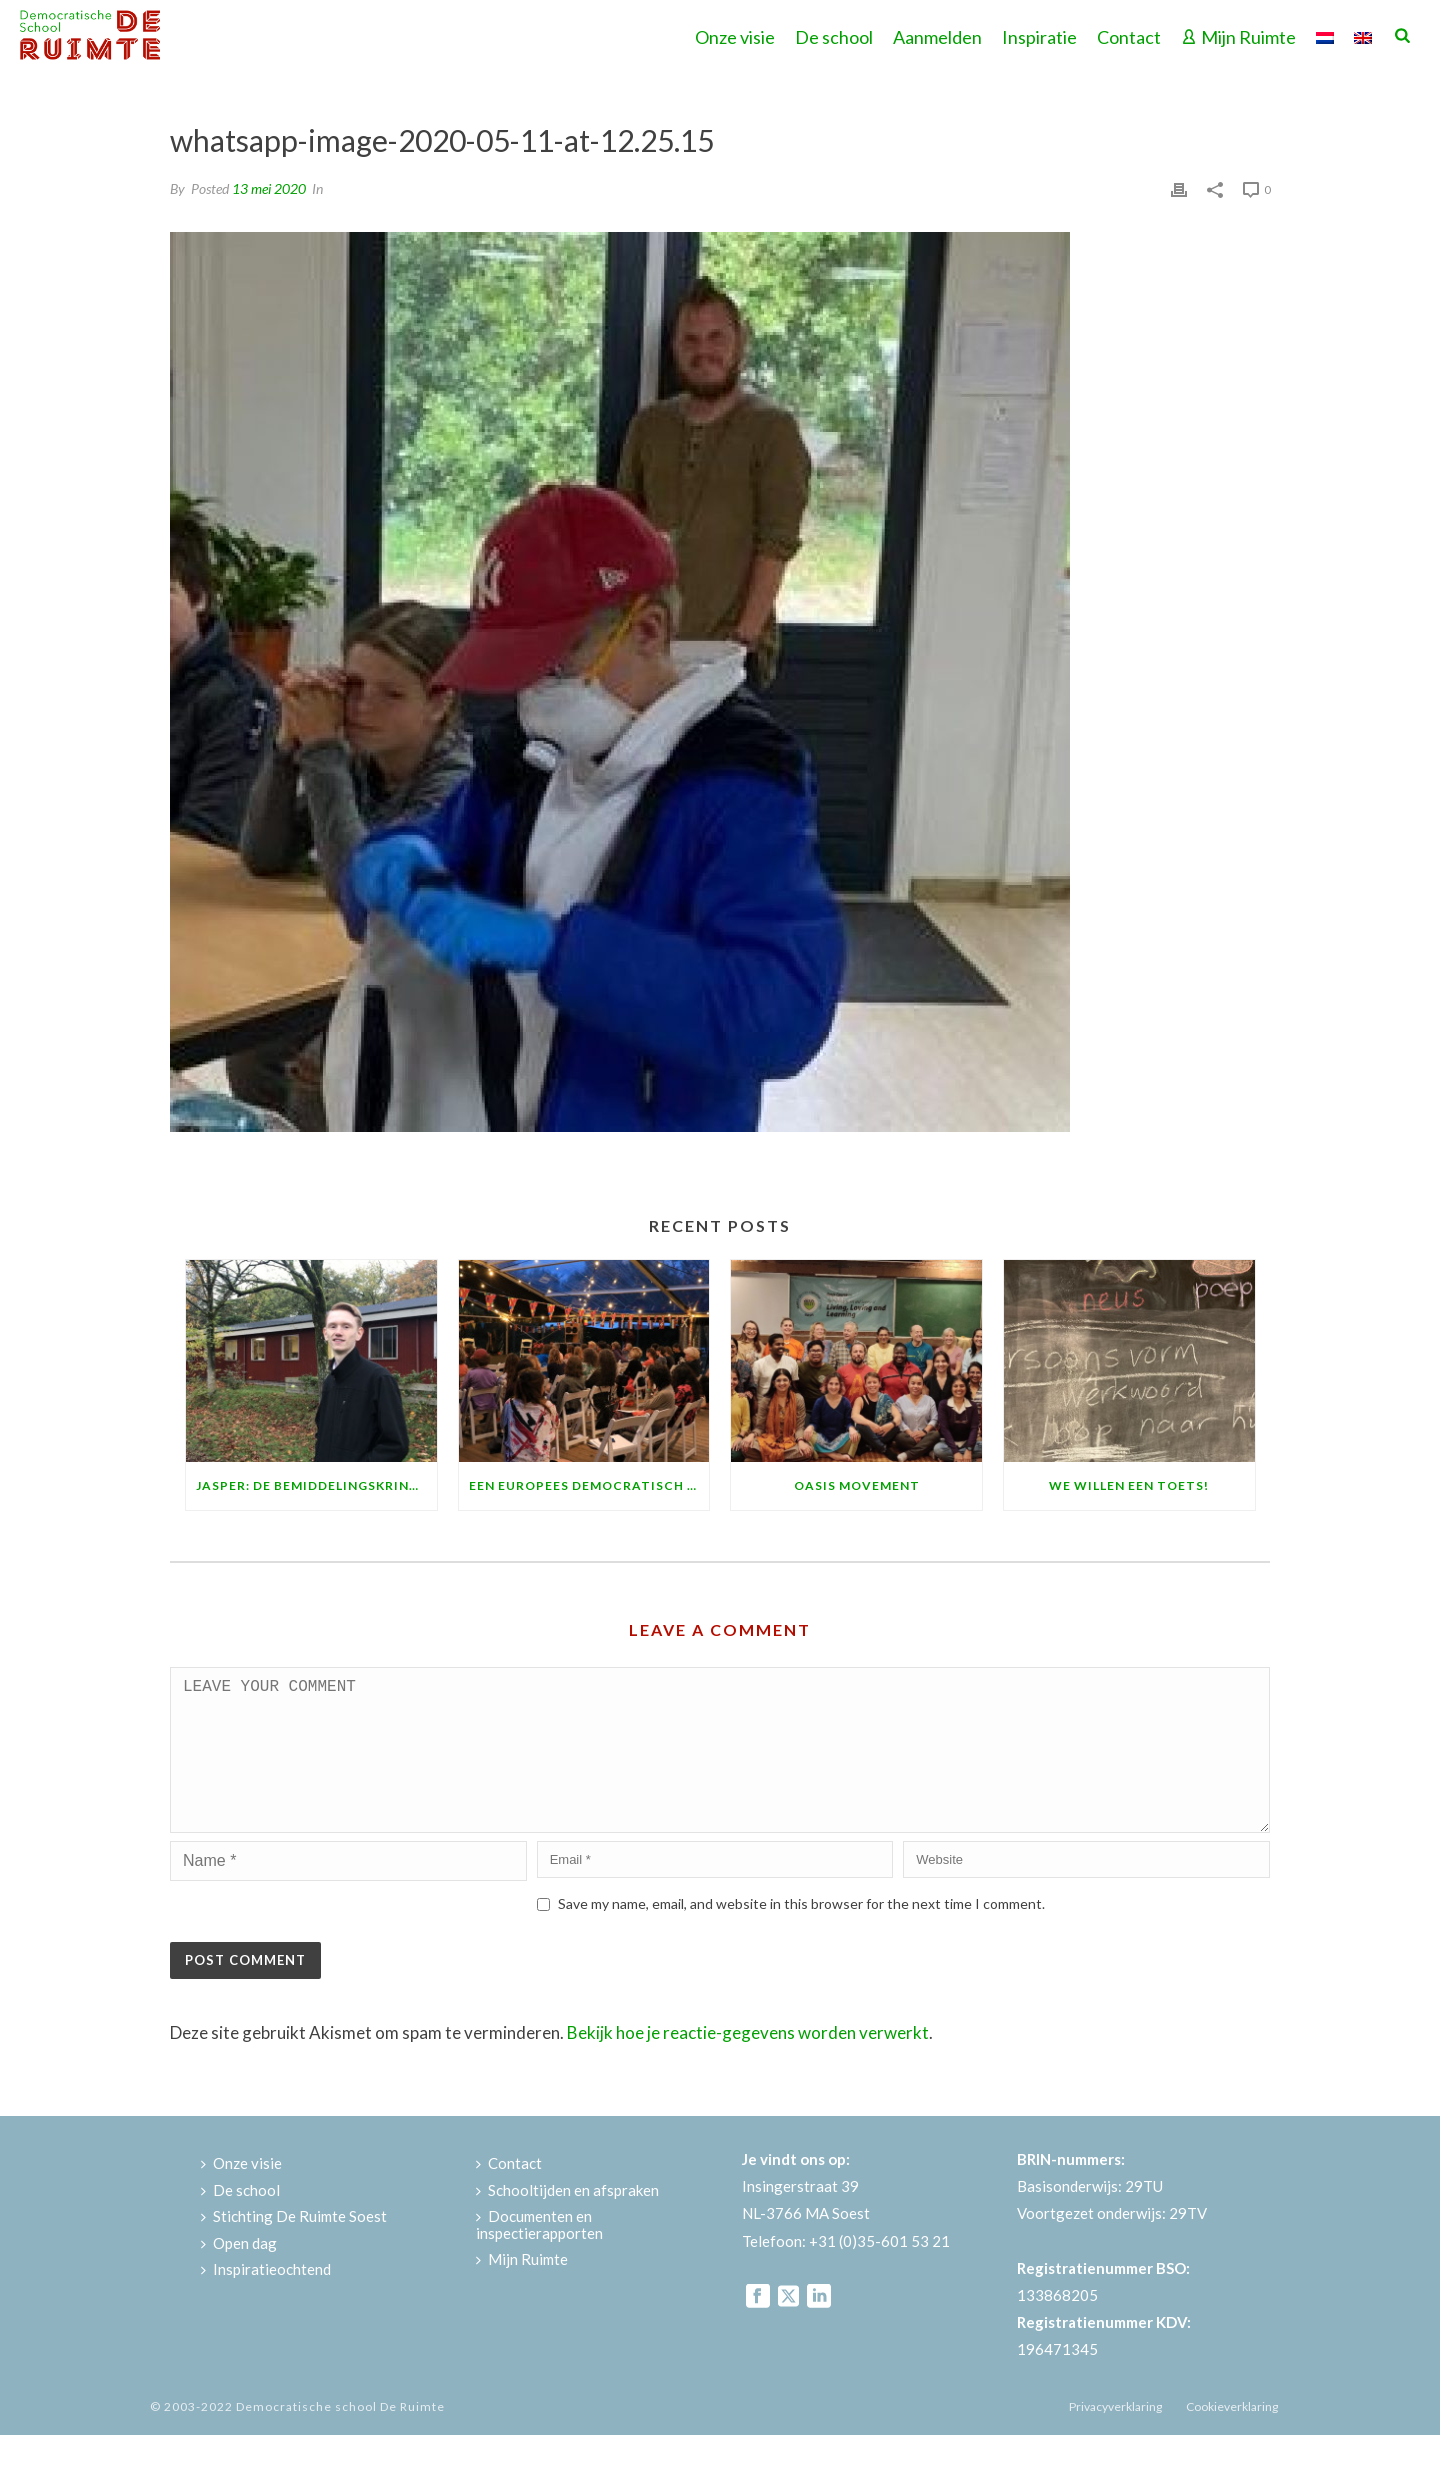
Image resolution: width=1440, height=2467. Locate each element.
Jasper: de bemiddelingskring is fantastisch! (316, 1485)
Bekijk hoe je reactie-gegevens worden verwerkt (748, 2064)
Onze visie (735, 37)
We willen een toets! (1129, 1485)
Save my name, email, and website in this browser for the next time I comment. (801, 1935)
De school (834, 37)
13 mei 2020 (269, 188)
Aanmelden (937, 37)
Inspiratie (1039, 37)
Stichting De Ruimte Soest (294, 2248)
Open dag (239, 2275)
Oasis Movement (857, 1485)
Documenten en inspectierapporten (539, 2256)
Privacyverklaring (1115, 2438)
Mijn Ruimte (1238, 37)
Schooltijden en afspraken (567, 2222)
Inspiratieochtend (266, 2301)
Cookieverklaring (1232, 2438)
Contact (1129, 37)
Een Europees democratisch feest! (589, 1485)
